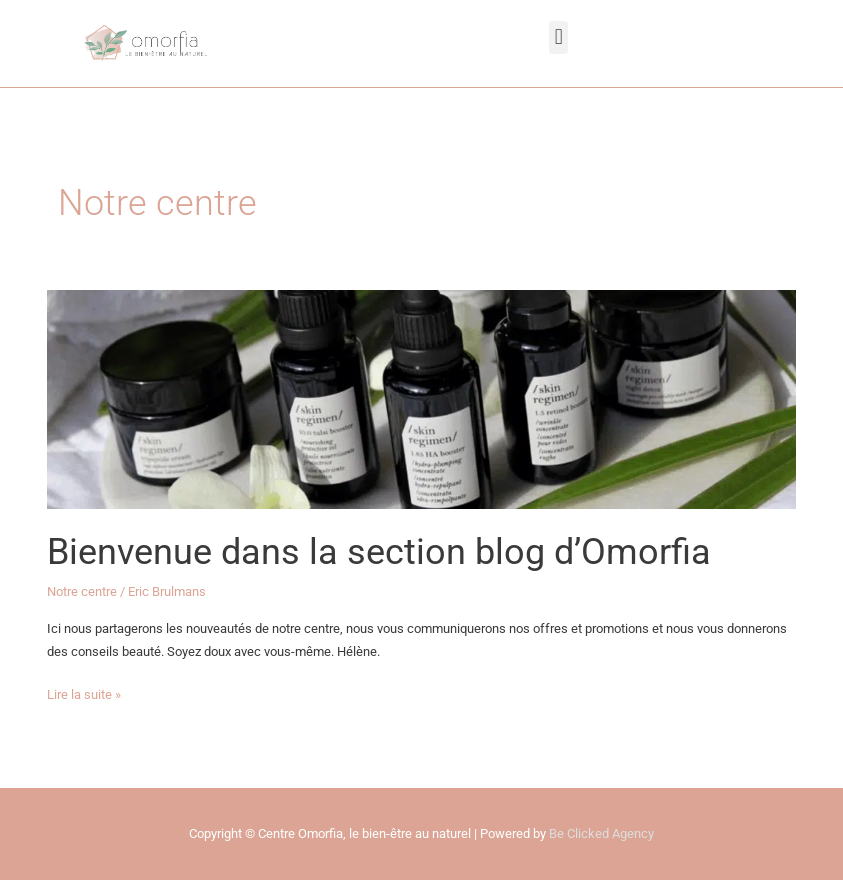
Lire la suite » (84, 692)
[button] (558, 37)
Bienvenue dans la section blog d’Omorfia (379, 551)
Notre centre (82, 591)
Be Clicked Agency (601, 833)
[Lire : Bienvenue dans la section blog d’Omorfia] (421, 398)
